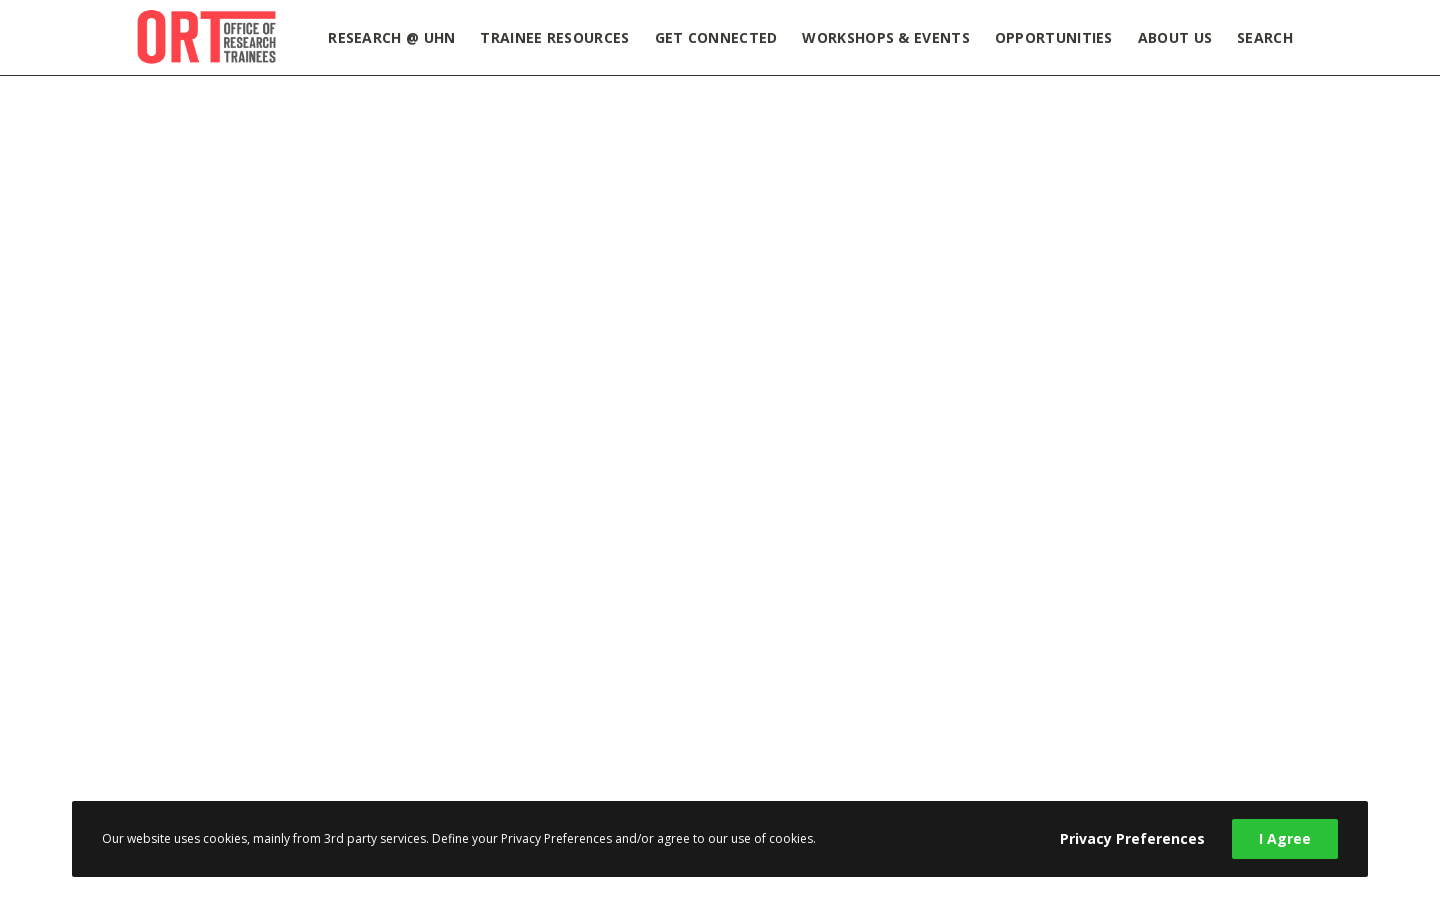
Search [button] (1265, 37)
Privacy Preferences (1132, 838)
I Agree (1285, 838)
